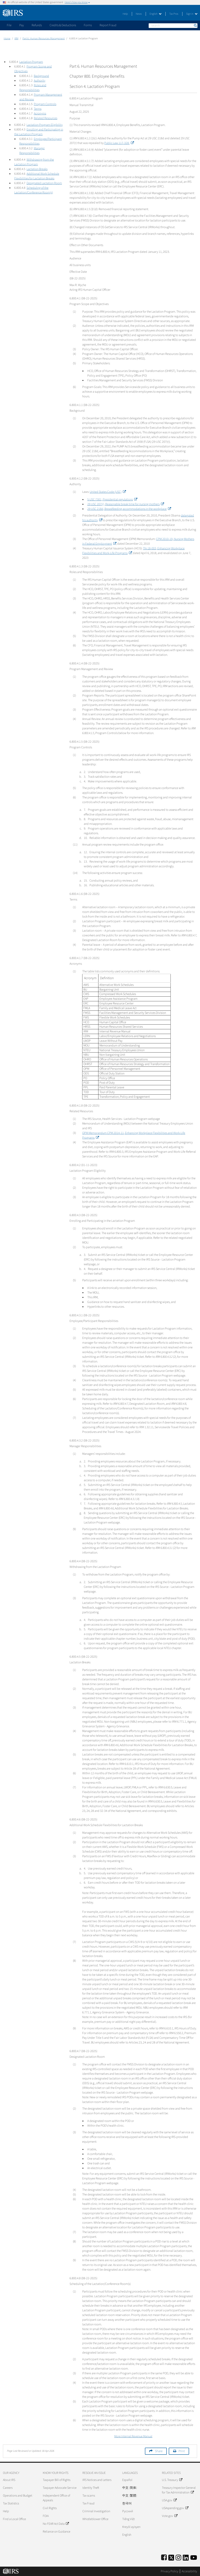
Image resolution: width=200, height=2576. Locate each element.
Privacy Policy (169, 2571)
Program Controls (45, 104)
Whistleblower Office (95, 2519)
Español (127, 2480)
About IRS (9, 2480)
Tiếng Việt (128, 2519)
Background (41, 76)
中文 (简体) (129, 2488)
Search (195, 25)
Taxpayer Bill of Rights (56, 2480)
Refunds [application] (37, 25)
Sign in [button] (191, 14)
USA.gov (169, 2500)
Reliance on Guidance (56, 2531)
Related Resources (45, 118)
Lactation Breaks (37, 169)
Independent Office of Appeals (56, 2497)
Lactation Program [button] (31, 62)
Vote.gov (169, 2516)
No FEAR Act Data (56, 2524)
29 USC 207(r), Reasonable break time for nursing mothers (125, 504)
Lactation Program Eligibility (45, 125)
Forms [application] (88, 25)
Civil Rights (50, 2508)
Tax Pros (173, 14)
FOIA (46, 2516)
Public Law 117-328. (119, 143)
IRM (16, 38)
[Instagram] (178, 2557)
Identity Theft (90, 2488)
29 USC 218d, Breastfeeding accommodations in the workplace (129, 509)
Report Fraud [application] (108, 25)
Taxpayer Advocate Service (60, 2488)
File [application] (9, 25)
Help (125, 14)
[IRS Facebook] (164, 2557)
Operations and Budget (17, 2495)
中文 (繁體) (129, 2495)
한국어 (127, 2503)
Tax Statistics (11, 2503)
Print (182, 2451)
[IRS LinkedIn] (186, 2557)
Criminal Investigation (96, 2511)
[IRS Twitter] (171, 2557)
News (139, 14)
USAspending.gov (175, 2508)
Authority (39, 80)
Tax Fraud (88, 2503)
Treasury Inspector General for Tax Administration (179, 2490)
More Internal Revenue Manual (133, 2436)
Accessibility (189, 2571)
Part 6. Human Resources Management (43, 38)
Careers (7, 2488)
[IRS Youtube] (193, 2557)
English (156, 14)
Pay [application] (21, 25)
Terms (37, 109)
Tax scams (88, 2495)
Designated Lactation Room (44, 183)
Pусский (127, 2511)
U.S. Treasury (172, 2480)
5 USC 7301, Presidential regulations (112, 499)
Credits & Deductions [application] (63, 25)
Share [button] (158, 2451)
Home (7, 38)
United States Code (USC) (108, 492)
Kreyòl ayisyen (131, 2527)
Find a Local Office (14, 2519)
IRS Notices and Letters (96, 2480)
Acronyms (40, 113)
